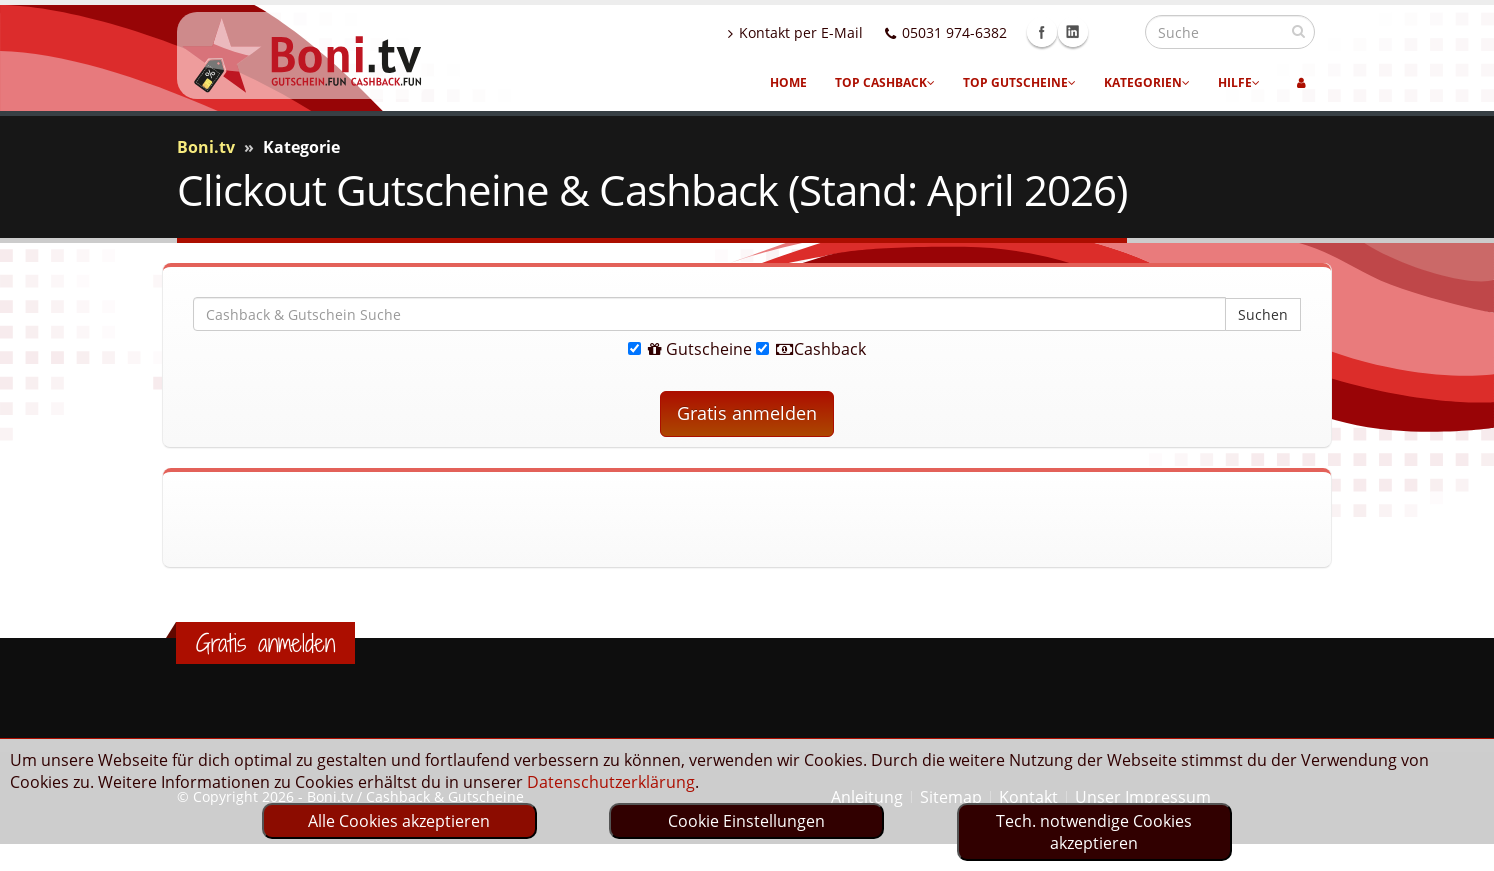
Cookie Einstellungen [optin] (746, 821)
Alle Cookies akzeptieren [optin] (399, 821)
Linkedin (1116, 32)
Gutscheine (690, 349)
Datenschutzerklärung (611, 782)
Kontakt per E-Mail (838, 32)
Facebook (1085, 32)
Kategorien (1147, 82)
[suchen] (1298, 31)
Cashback (811, 349)
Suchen (1263, 314)
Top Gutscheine (1019, 82)
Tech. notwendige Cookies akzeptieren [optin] (1094, 832)
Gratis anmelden (747, 413)
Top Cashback (885, 82)
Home (788, 82)
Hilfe (1239, 82)
